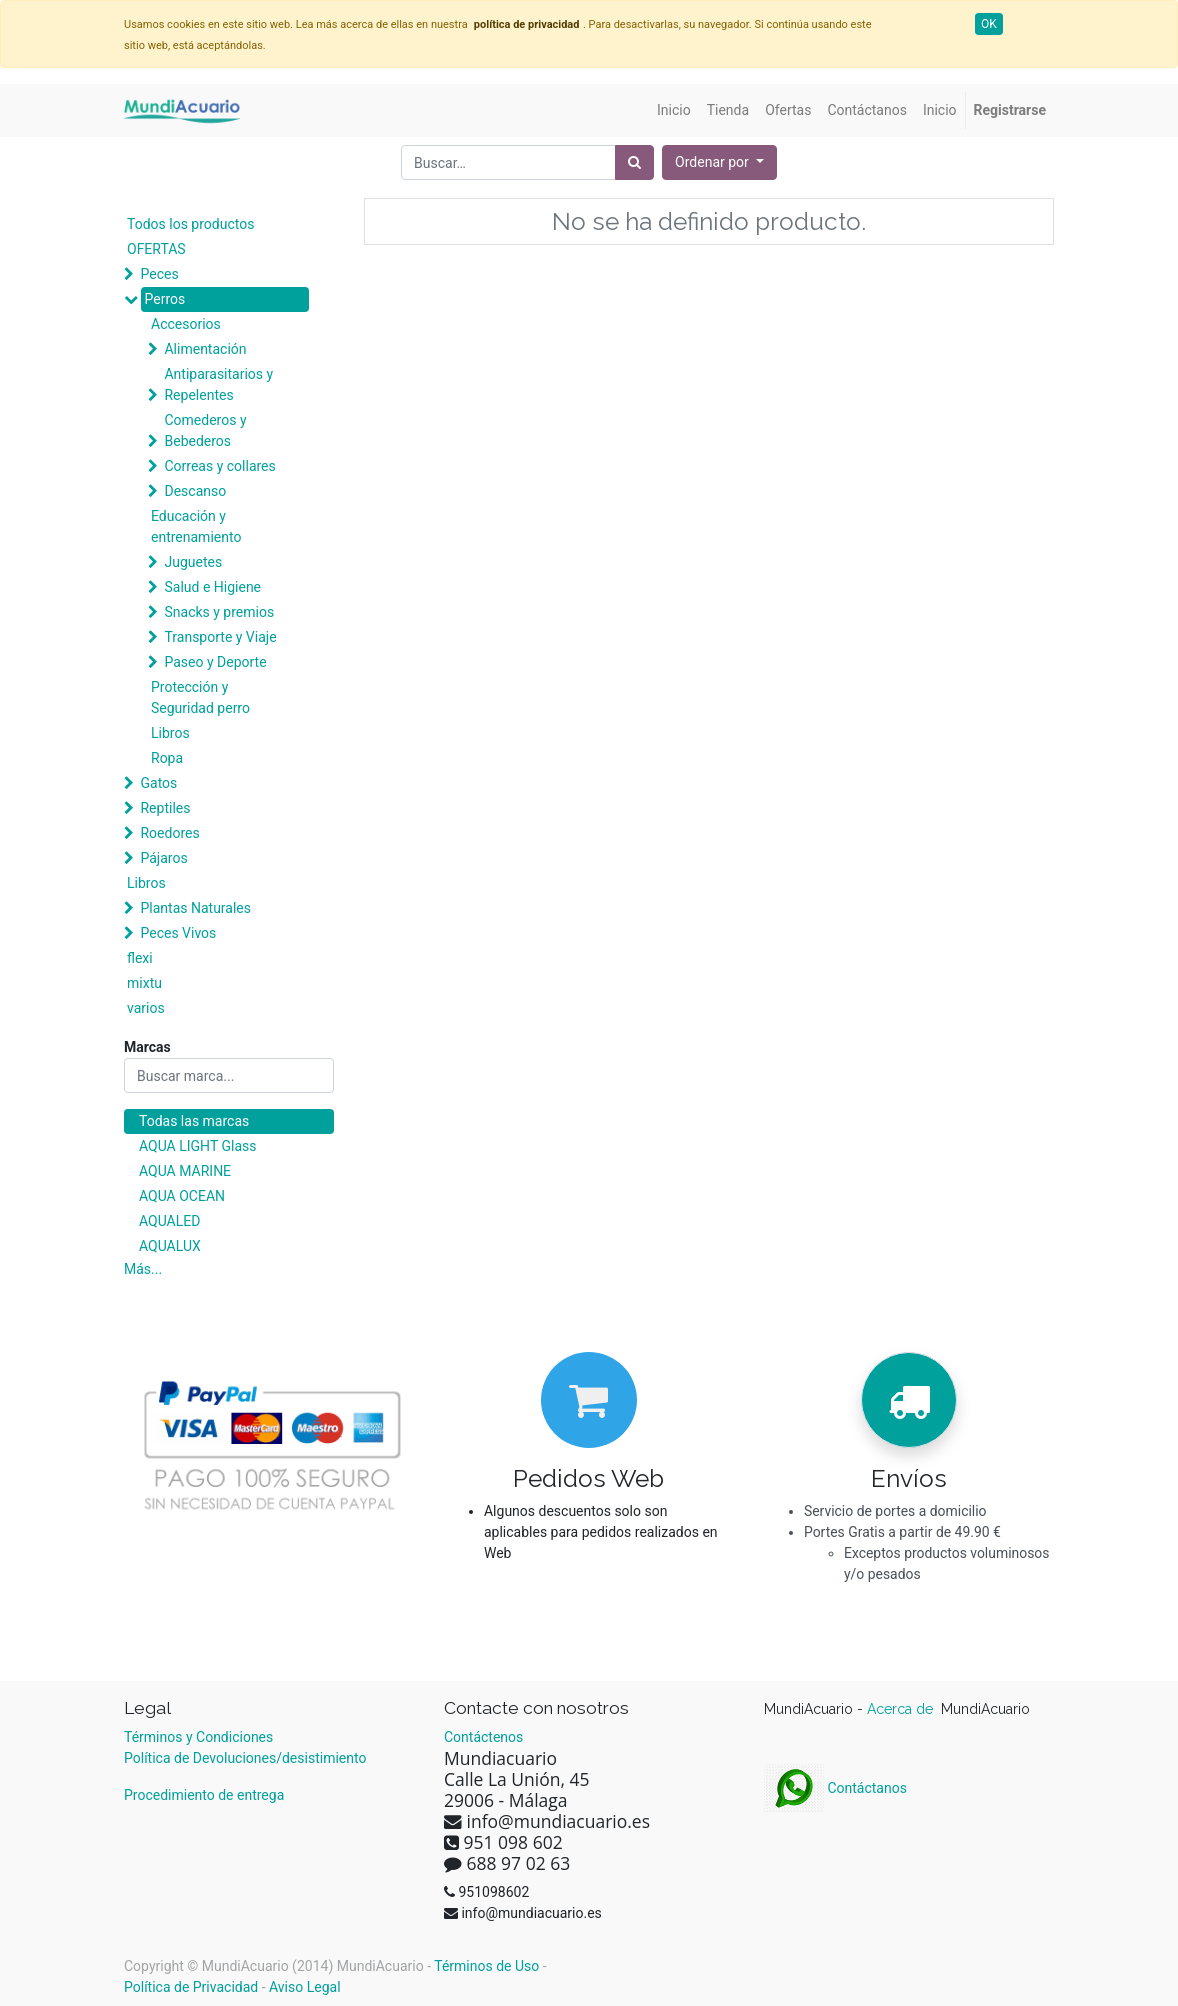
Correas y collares (219, 466)
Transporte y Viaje (220, 637)
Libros (170, 733)
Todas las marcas (194, 1121)
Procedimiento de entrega (204, 1795)
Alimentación (205, 349)
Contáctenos (483, 1737)
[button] (719, 162)
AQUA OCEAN (182, 1196)
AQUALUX (170, 1246)
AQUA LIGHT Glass (197, 1146)
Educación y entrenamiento (196, 526)
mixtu (144, 983)
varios (146, 1008)
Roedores (169, 833)
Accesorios (186, 324)
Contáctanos (835, 1788)
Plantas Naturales (195, 908)
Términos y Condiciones (198, 1737)
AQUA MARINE (185, 1171)
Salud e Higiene (212, 587)
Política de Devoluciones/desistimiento (245, 1758)
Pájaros (163, 858)
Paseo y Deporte (215, 662)
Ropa (167, 758)
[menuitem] (674, 110)
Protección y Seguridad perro (200, 697)
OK (989, 24)
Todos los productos (190, 224)
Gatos (158, 783)
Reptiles (165, 808)
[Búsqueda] (634, 162)
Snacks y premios (219, 612)
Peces (159, 274)
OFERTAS (156, 249)
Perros (164, 299)
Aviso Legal (305, 1987)
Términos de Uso (486, 1966)
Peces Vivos (178, 933)
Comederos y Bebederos (205, 430)
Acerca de (902, 1709)
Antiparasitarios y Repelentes (218, 384)
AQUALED (169, 1221)
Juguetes (193, 562)
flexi (140, 958)
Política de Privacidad (191, 1987)
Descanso (195, 491)
